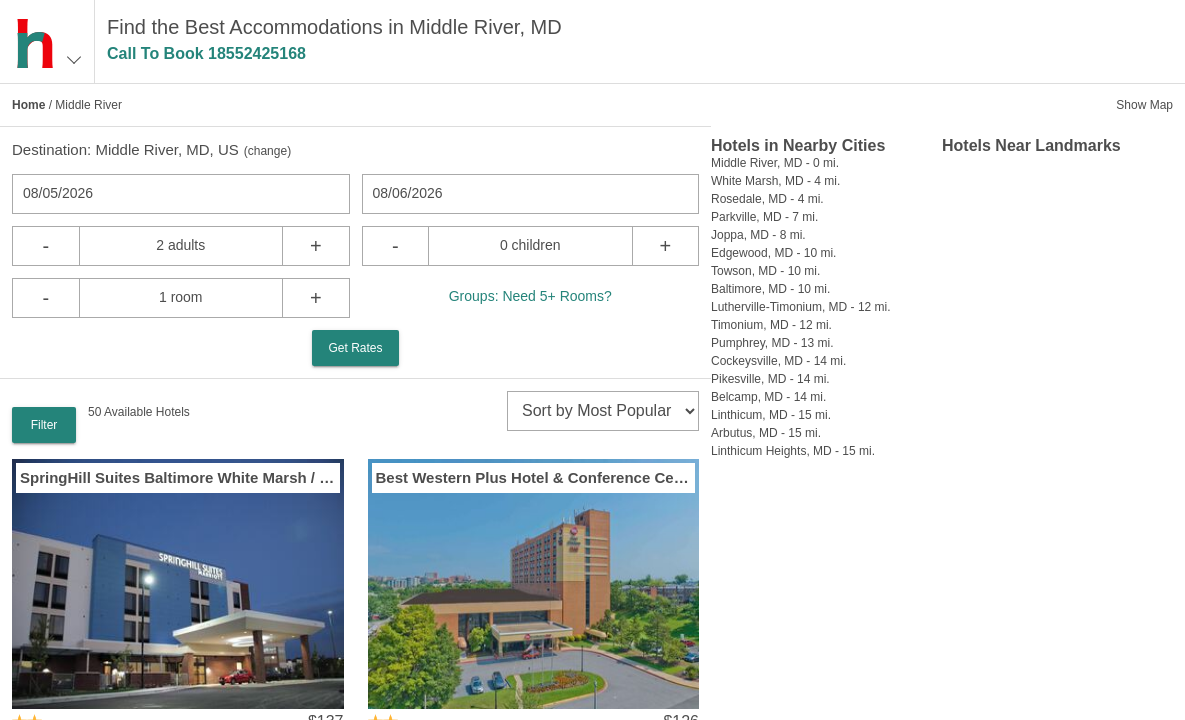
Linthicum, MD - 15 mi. (771, 415)
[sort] (603, 411)
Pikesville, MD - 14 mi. (770, 379)
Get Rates (355, 348)
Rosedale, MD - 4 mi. (767, 199)
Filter (44, 425)
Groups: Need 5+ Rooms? (530, 296)
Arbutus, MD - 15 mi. (766, 433)
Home (28, 105)
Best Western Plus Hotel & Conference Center (534, 477)
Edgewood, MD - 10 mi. (773, 253)
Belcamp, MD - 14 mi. (768, 397)
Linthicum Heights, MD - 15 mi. (793, 451)
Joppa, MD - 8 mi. (758, 235)
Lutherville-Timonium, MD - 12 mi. (801, 307)
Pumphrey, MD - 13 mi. (772, 343)
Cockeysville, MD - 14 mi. (778, 361)
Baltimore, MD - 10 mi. (770, 289)
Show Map (1144, 105)
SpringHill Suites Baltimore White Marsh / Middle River (178, 477)
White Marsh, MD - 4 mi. (775, 181)
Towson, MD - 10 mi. (765, 271)
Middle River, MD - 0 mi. (775, 163)
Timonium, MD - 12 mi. (771, 325)
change (267, 151)
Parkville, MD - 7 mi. (764, 217)
